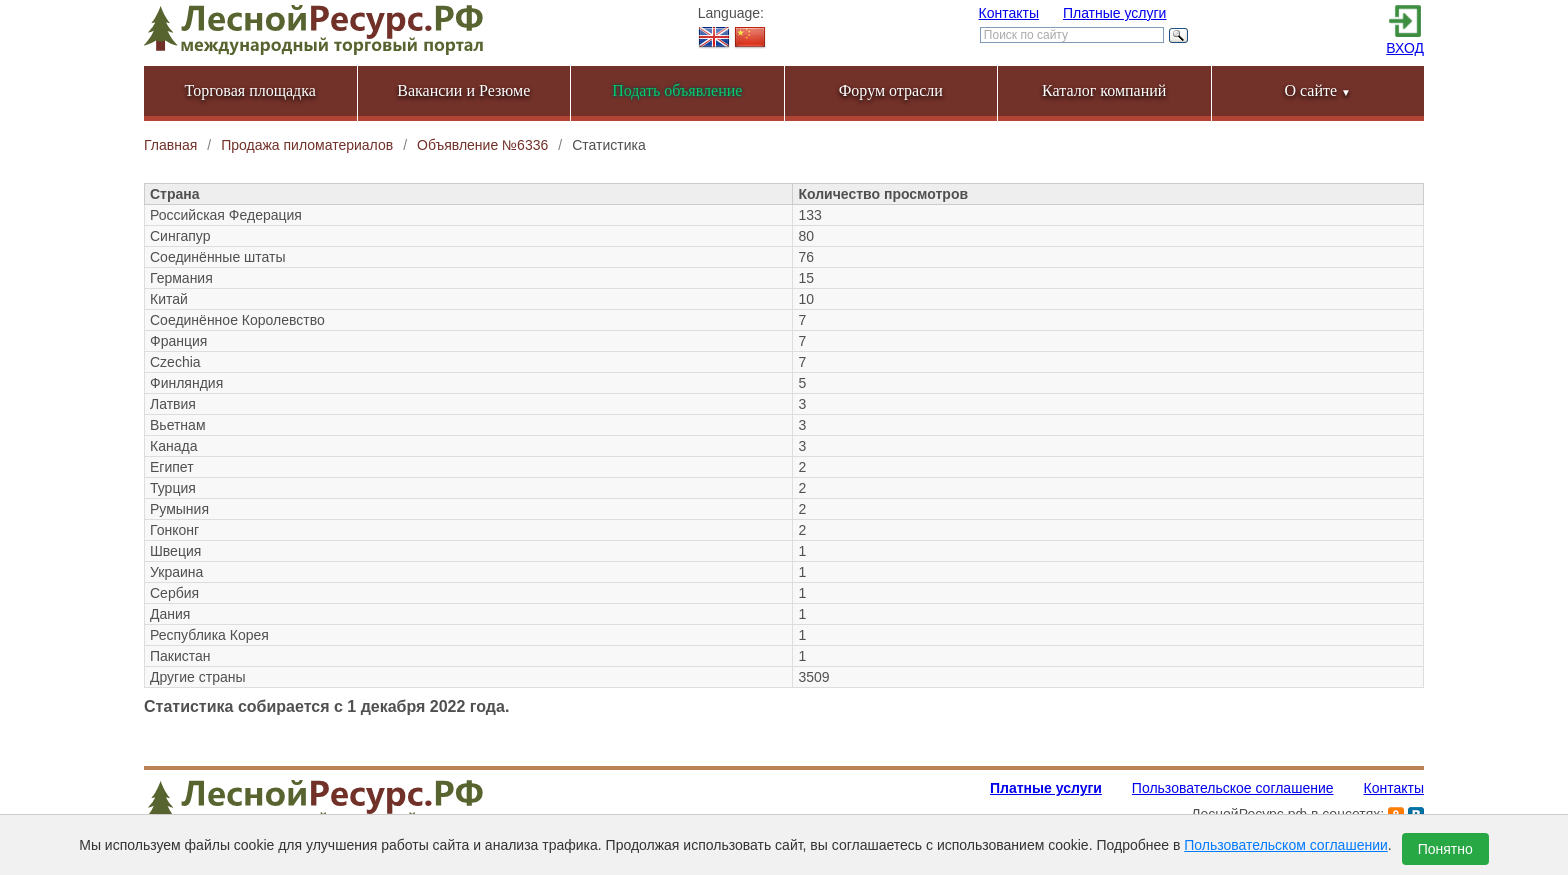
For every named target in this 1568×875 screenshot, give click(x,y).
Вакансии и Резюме (463, 90)
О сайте (1317, 90)
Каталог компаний (1104, 90)
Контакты (1009, 13)
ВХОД (1405, 48)
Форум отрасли (891, 90)
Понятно (1445, 849)
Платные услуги (1115, 13)
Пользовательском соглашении (1286, 845)
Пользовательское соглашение (1233, 788)
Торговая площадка (250, 90)
